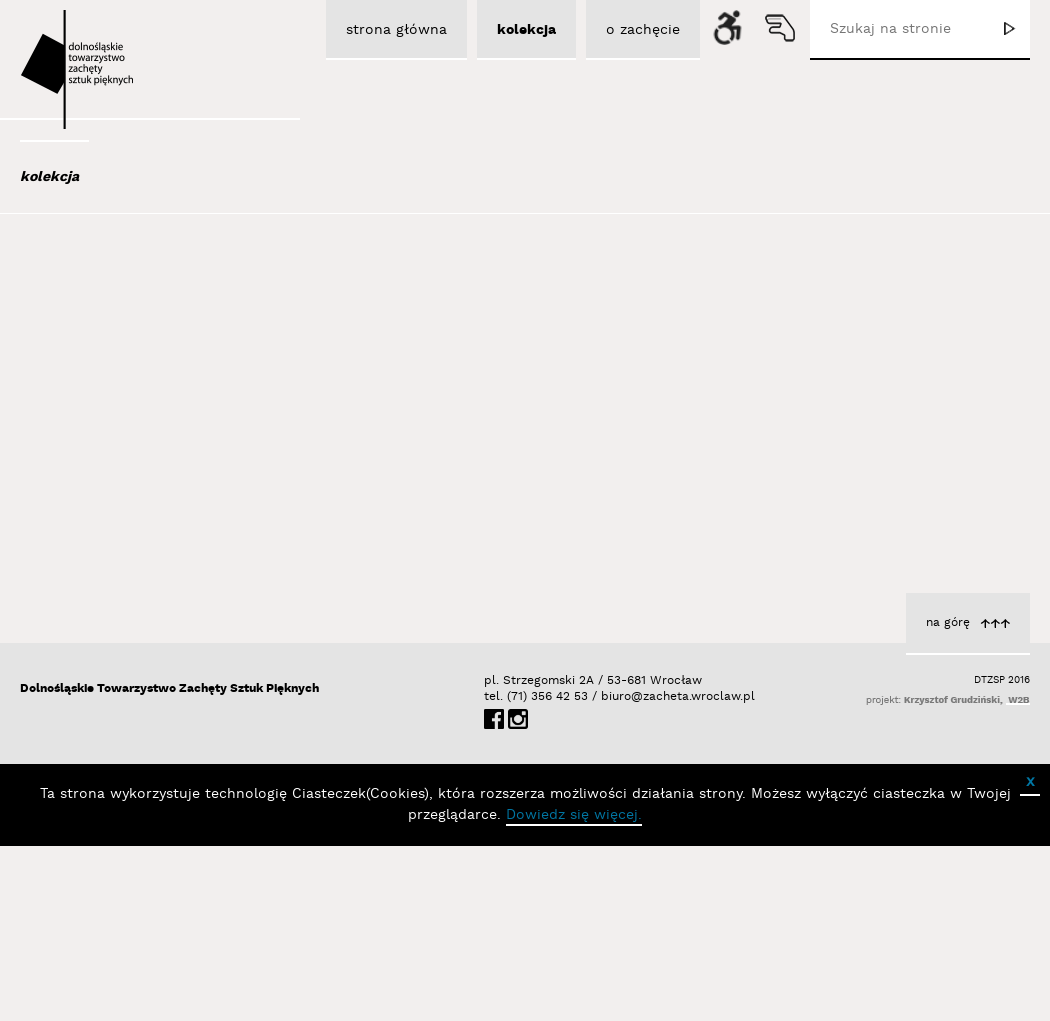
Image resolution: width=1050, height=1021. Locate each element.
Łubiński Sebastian (592, 489)
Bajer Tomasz (98, 501)
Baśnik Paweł (100, 582)
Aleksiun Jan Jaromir (121, 375)
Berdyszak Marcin (116, 663)
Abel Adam (87, 294)
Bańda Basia (99, 555)
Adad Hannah (98, 321)
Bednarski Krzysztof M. (133, 636)
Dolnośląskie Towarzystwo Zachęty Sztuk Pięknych (169, 863)
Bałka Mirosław (104, 528)
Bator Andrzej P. (110, 609)
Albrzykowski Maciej (119, 348)
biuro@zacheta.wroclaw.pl (611, 871)
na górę (948, 797)
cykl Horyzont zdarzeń (581, 468)
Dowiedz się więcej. (574, 990)
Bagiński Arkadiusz (112, 474)
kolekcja (49, 177)
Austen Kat (91, 402)
